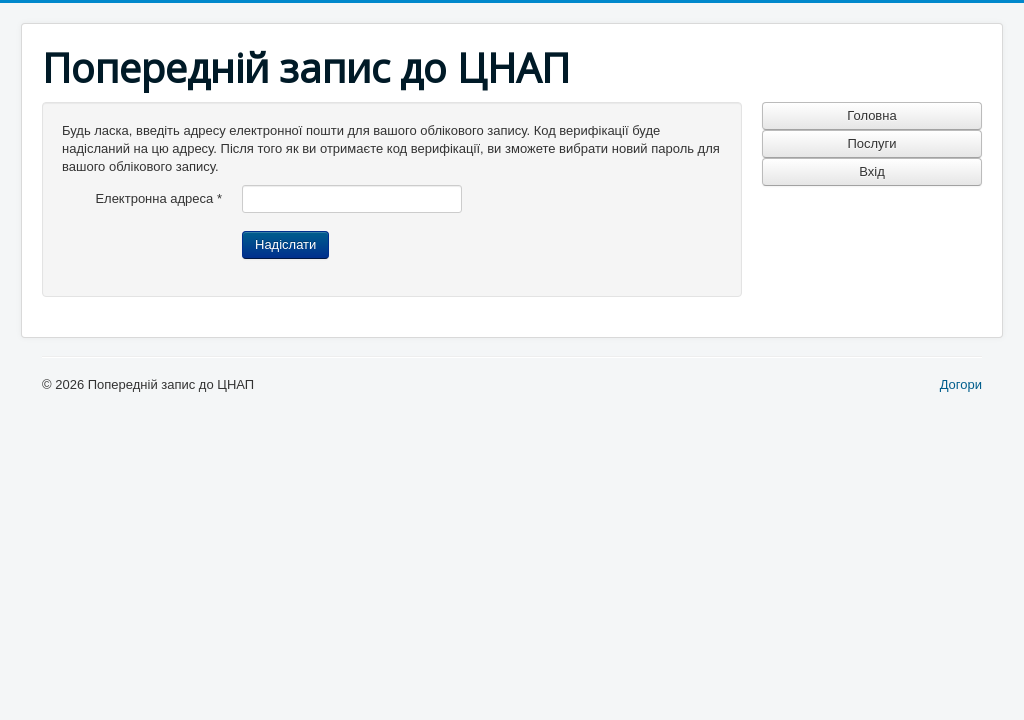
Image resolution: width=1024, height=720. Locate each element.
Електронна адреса (158, 198)
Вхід (872, 171)
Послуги (871, 143)
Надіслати (285, 244)
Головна (871, 115)
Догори (961, 384)
